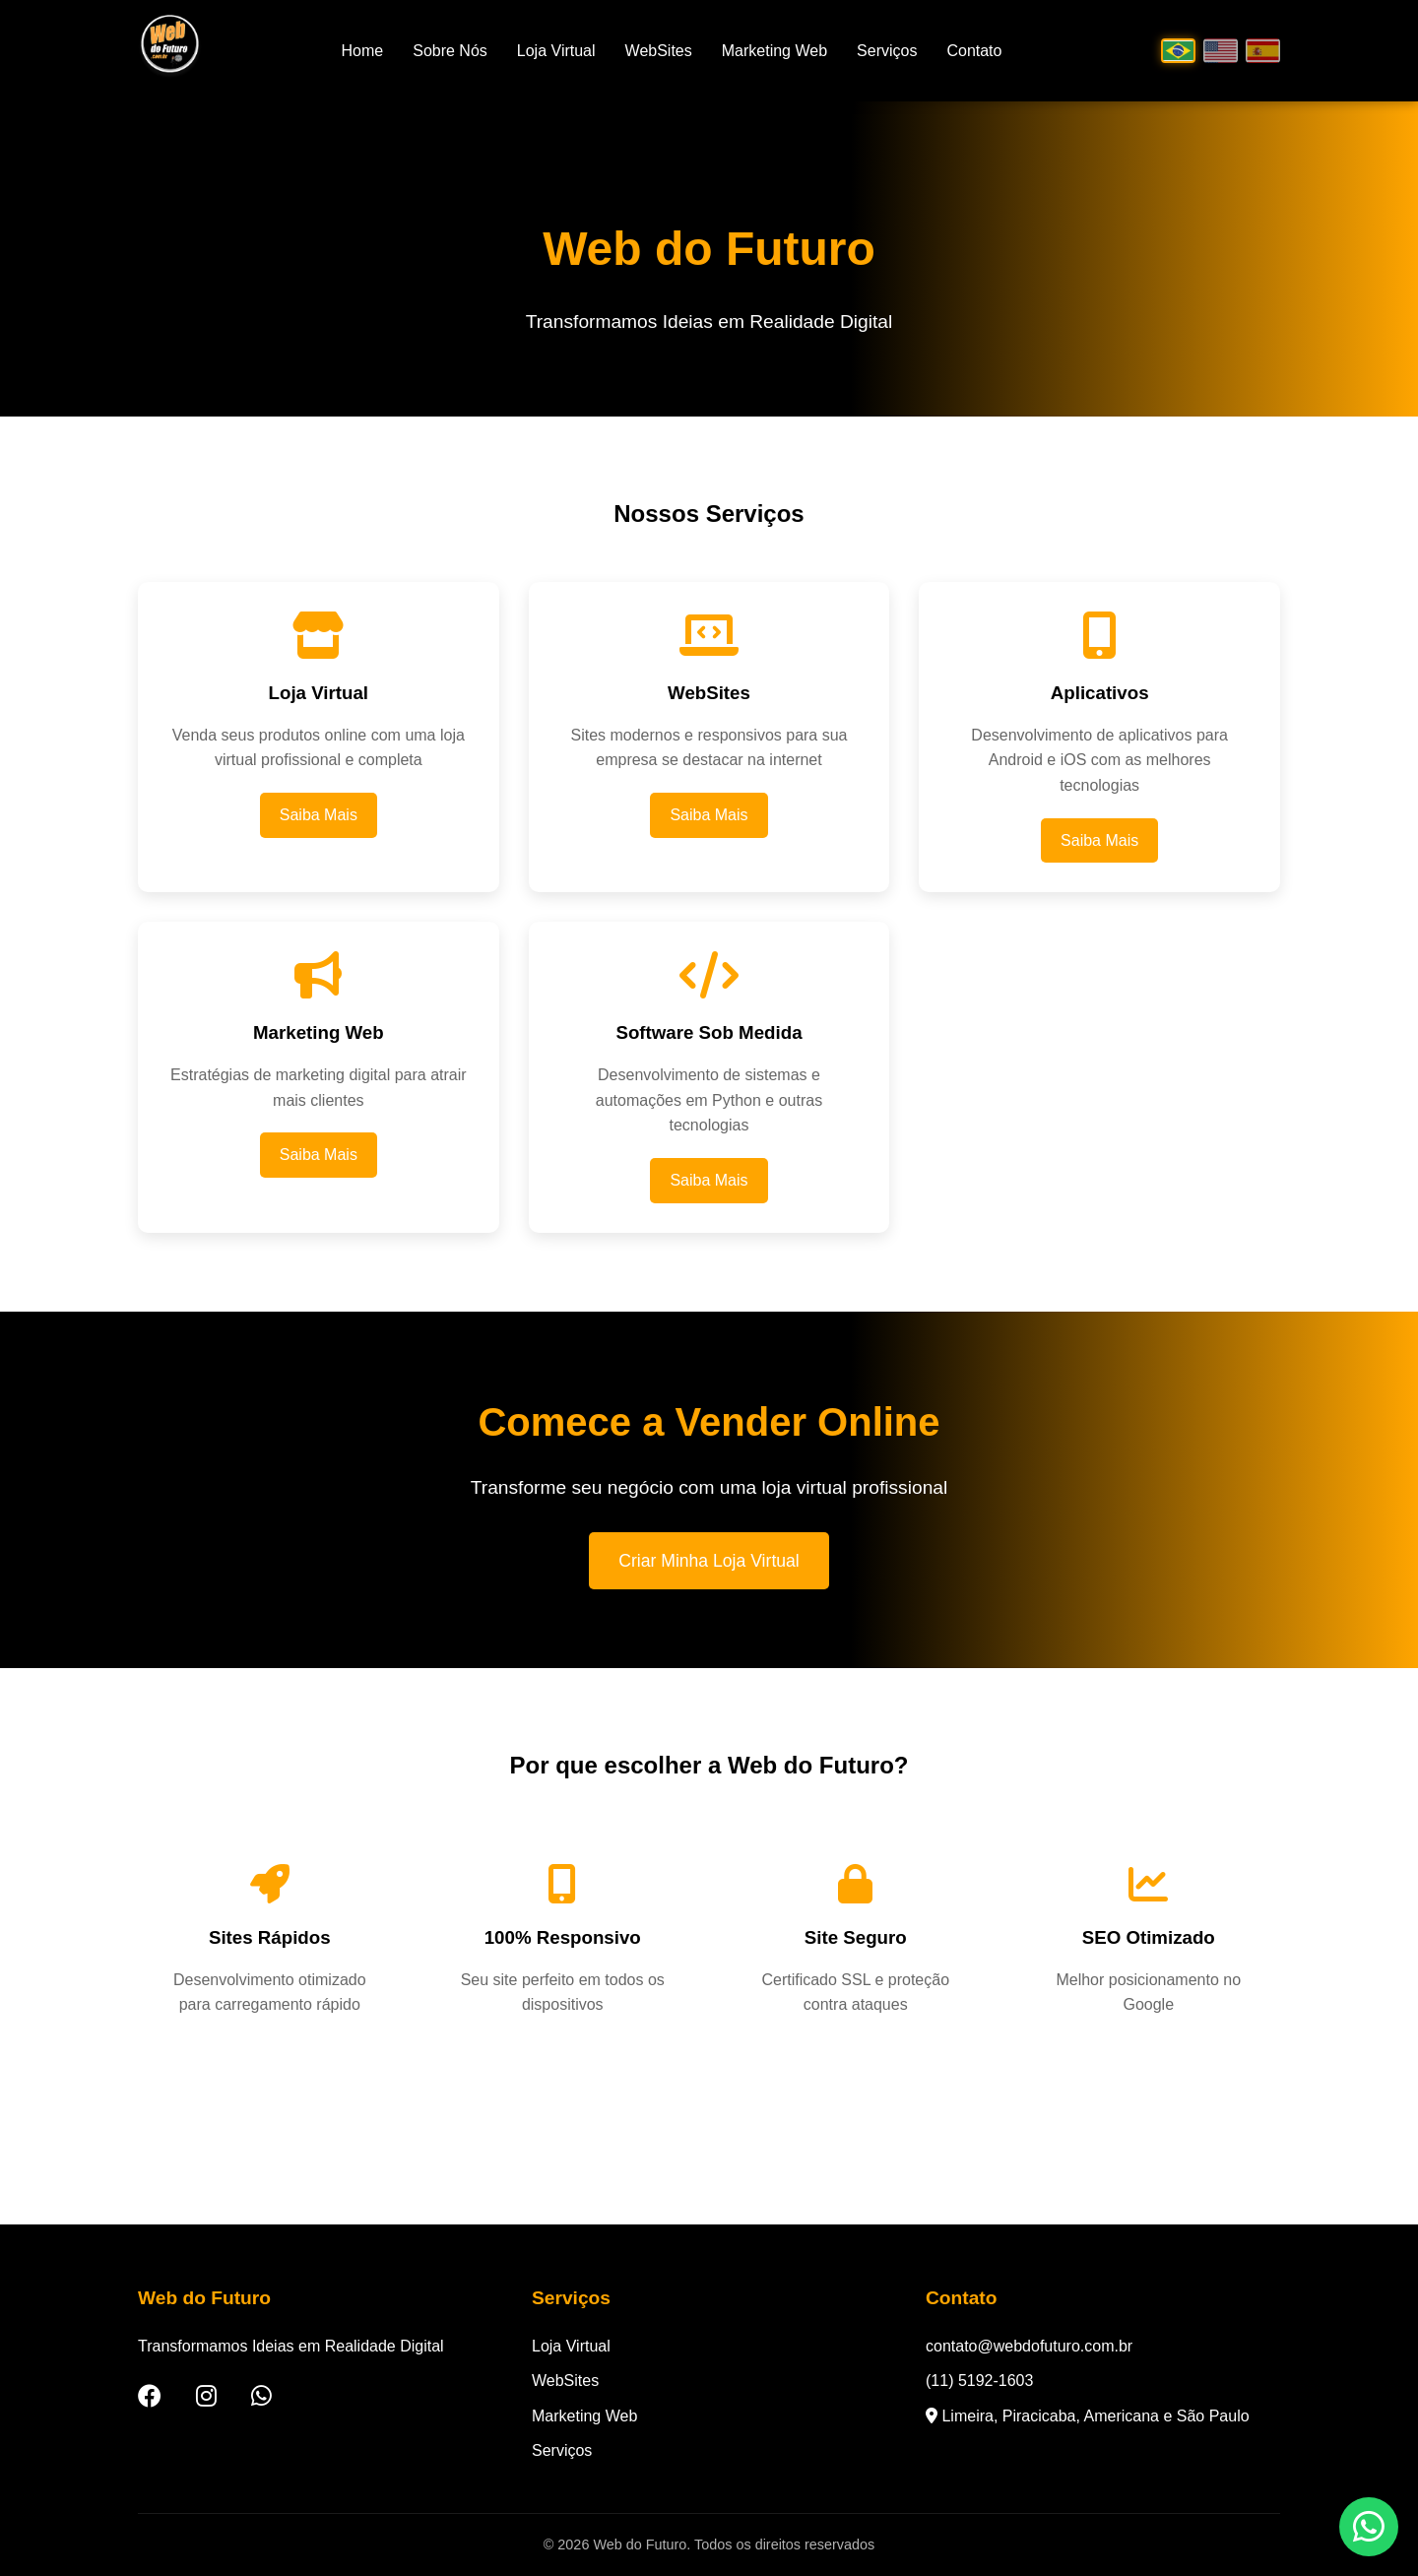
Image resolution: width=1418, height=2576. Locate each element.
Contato (973, 50)
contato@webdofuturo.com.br (1029, 2346)
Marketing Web (774, 50)
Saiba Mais (318, 814)
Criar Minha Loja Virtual (709, 1561)
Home (363, 50)
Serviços (887, 50)
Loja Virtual (556, 50)
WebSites (658, 50)
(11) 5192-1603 (979, 2380)
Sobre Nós (450, 50)
